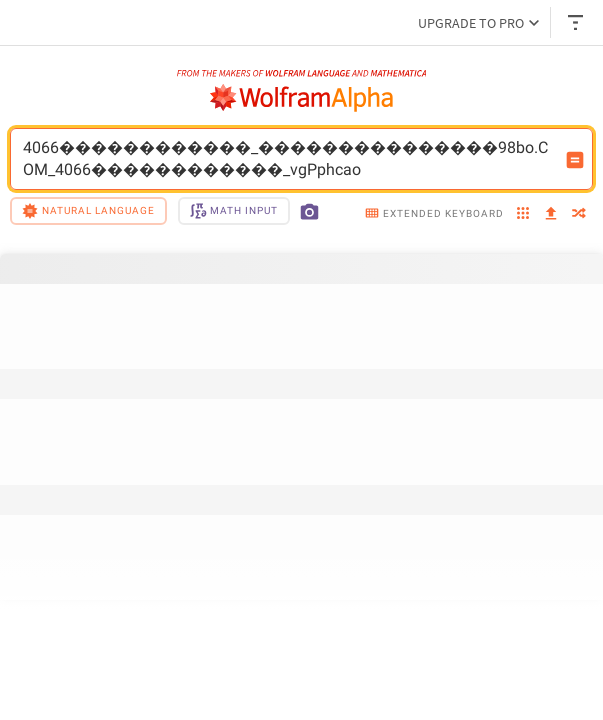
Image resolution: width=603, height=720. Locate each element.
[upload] (551, 214)
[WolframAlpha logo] (302, 98)
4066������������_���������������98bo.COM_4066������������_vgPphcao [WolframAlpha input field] (288, 159)
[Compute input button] (575, 160)
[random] (579, 214)
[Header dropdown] (577, 22)
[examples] (523, 214)
